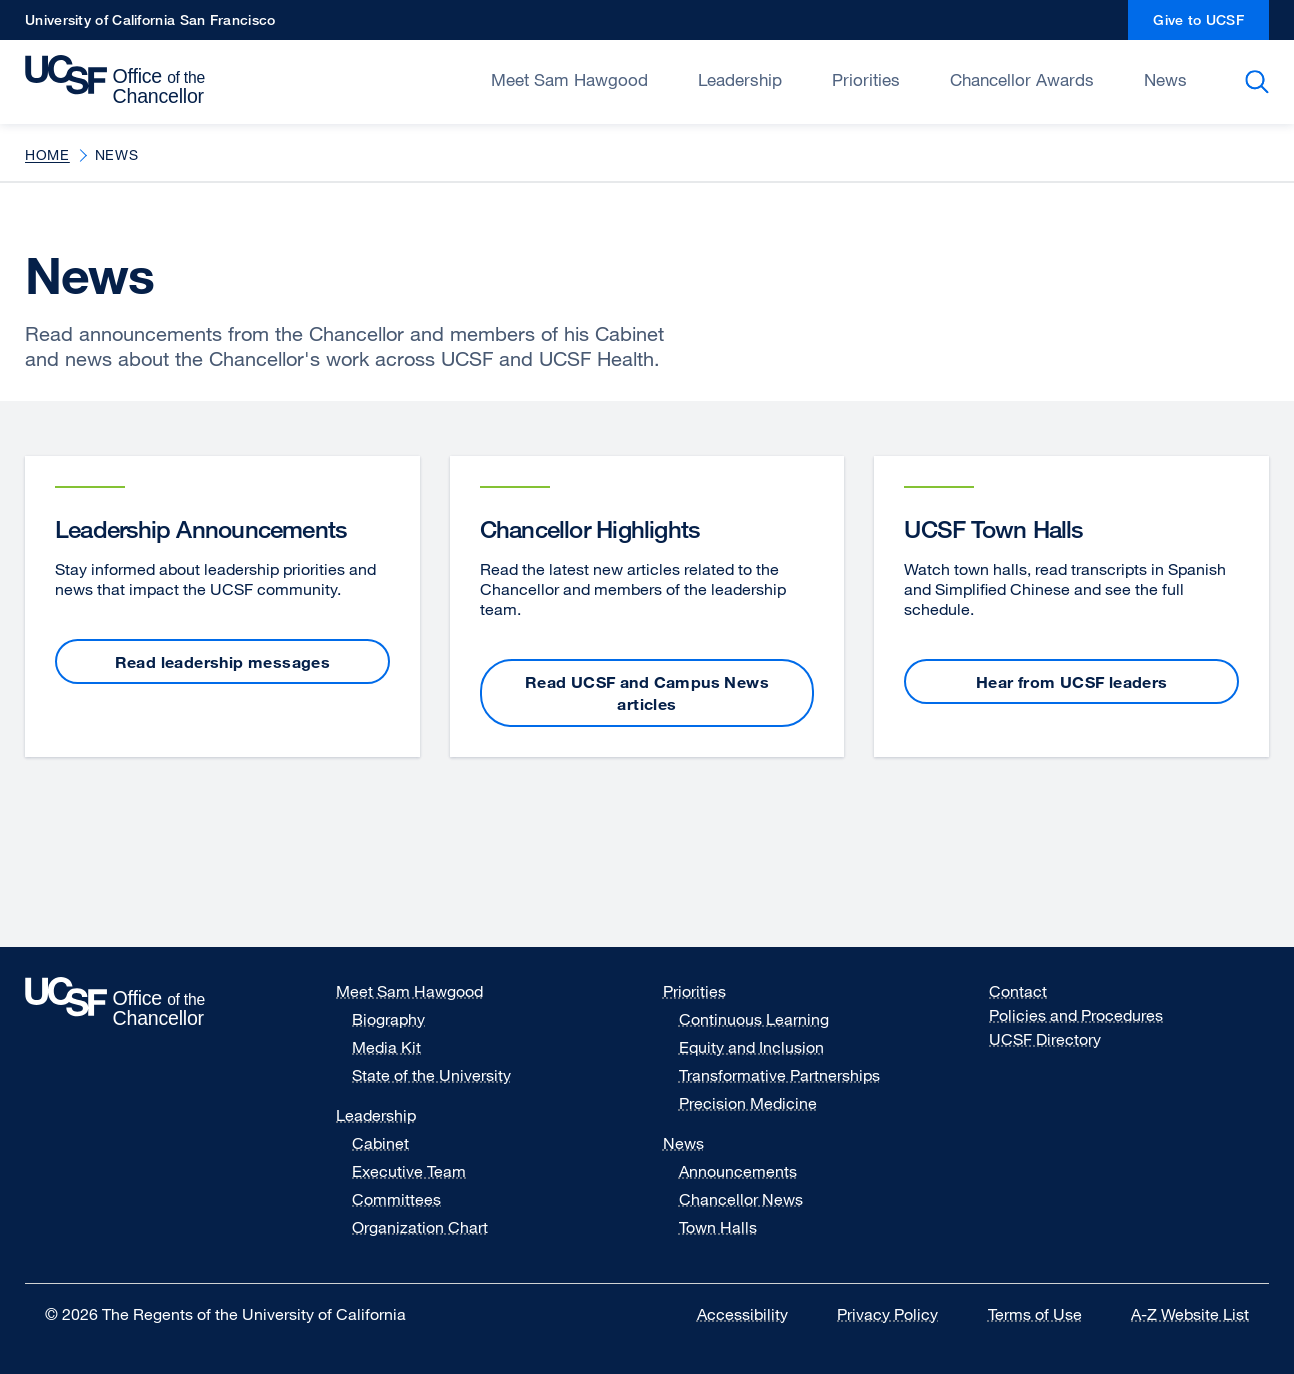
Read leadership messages (223, 662)
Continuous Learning (754, 1019)
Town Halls (718, 1227)
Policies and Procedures (1076, 1015)
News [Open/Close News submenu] (1165, 79)
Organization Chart (420, 1227)
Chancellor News (741, 1199)
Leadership (376, 1115)
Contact (1018, 991)
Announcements (738, 1171)
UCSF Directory (1057, 1039)
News (683, 1143)
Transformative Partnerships (779, 1075)
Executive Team (409, 1171)
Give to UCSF (1211, 25)
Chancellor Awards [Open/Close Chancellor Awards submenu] (1022, 79)
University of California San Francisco (150, 25)
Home (47, 154)
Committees (396, 1199)
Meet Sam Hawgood (409, 991)
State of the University (431, 1075)
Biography (388, 1019)
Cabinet (380, 1143)
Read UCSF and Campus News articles (647, 693)
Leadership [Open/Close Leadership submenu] (740, 79)
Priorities (694, 991)
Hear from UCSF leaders (1072, 682)
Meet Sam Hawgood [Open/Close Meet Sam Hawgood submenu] (569, 79)
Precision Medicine (748, 1103)
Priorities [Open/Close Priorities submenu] (866, 79)
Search (1260, 82)
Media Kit (399, 1047)
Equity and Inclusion (751, 1047)
